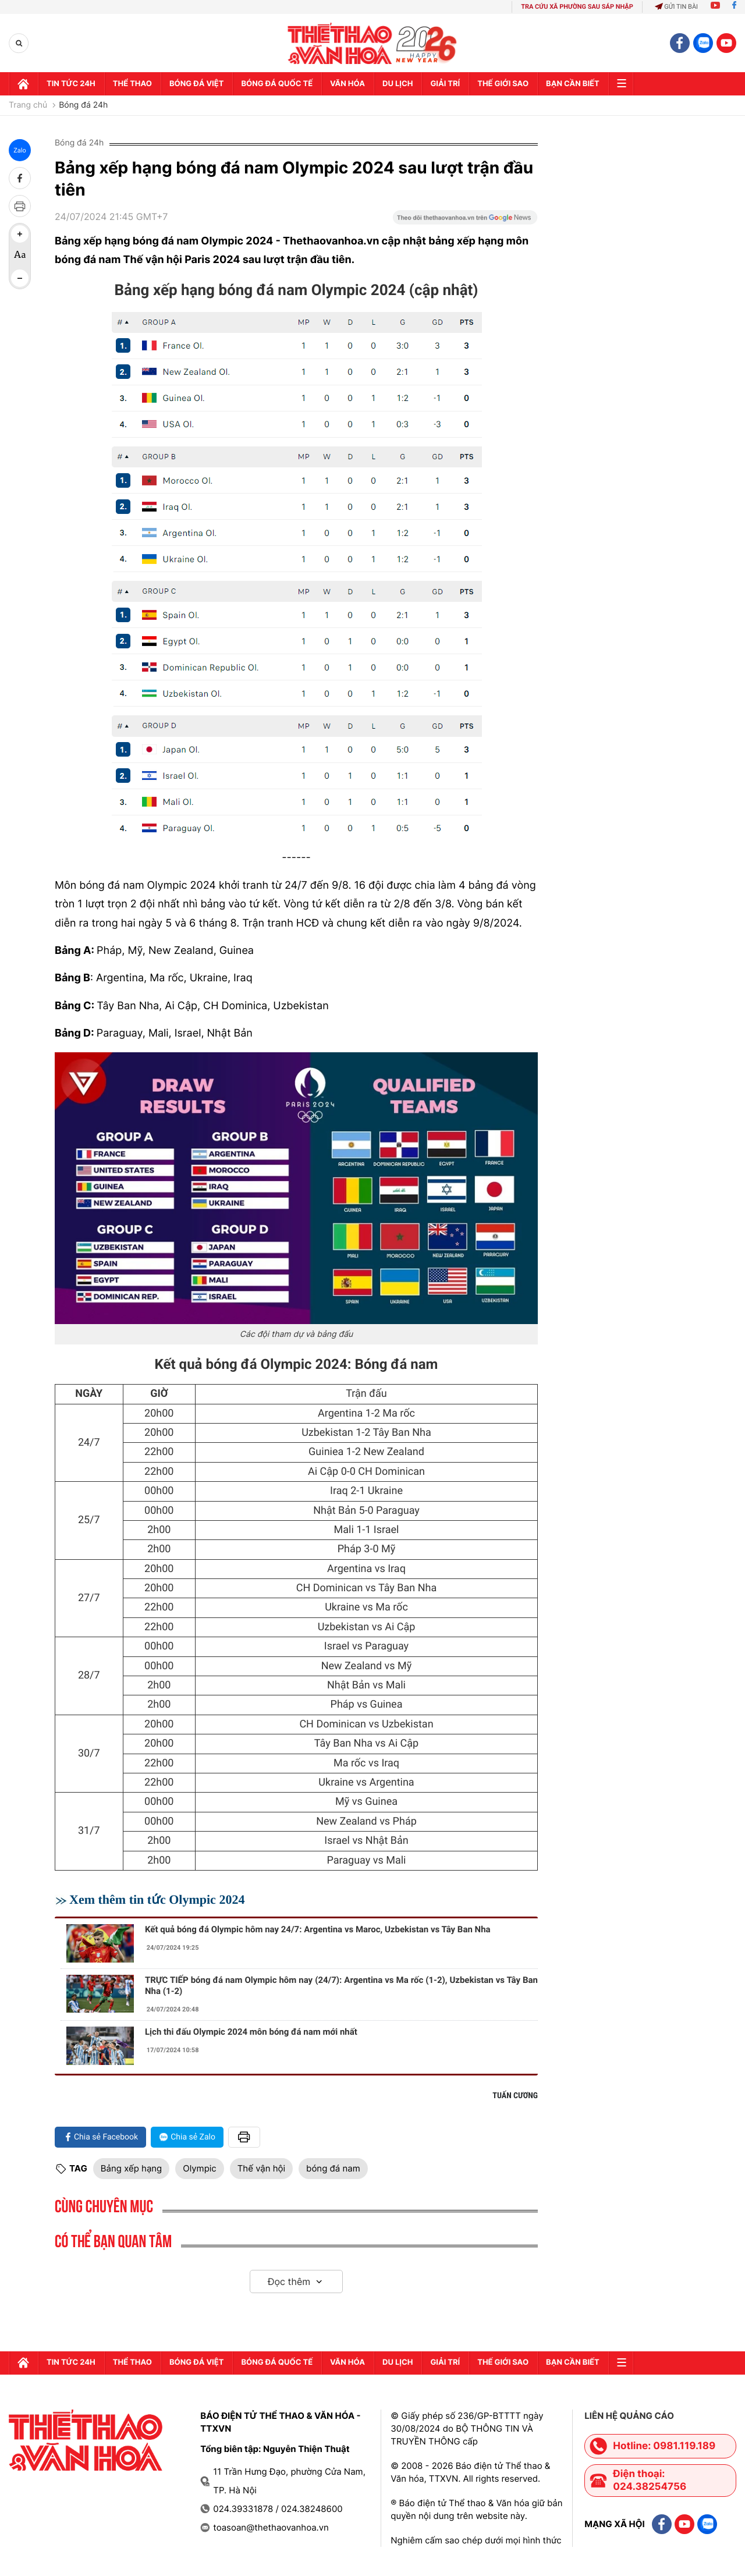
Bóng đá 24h (83, 105)
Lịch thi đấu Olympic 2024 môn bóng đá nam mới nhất (251, 2032)
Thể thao (132, 83)
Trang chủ (28, 105)
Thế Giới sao (502, 83)
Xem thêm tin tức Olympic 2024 (156, 1899)
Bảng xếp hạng (131, 2168)
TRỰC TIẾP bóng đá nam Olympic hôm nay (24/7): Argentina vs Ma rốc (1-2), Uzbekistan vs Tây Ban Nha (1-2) (341, 1985)
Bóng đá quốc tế (277, 83)
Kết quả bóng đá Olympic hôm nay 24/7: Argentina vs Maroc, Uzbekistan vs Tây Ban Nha (318, 1929)
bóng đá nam (333, 2168)
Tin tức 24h (71, 83)
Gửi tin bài (676, 6)
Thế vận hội (261, 2168)
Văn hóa (347, 83)
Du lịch (397, 83)
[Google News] (465, 221)
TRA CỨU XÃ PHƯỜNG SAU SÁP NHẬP (577, 6)
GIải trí (445, 83)
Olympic (199, 2168)
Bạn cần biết (572, 83)
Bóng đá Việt (196, 83)
